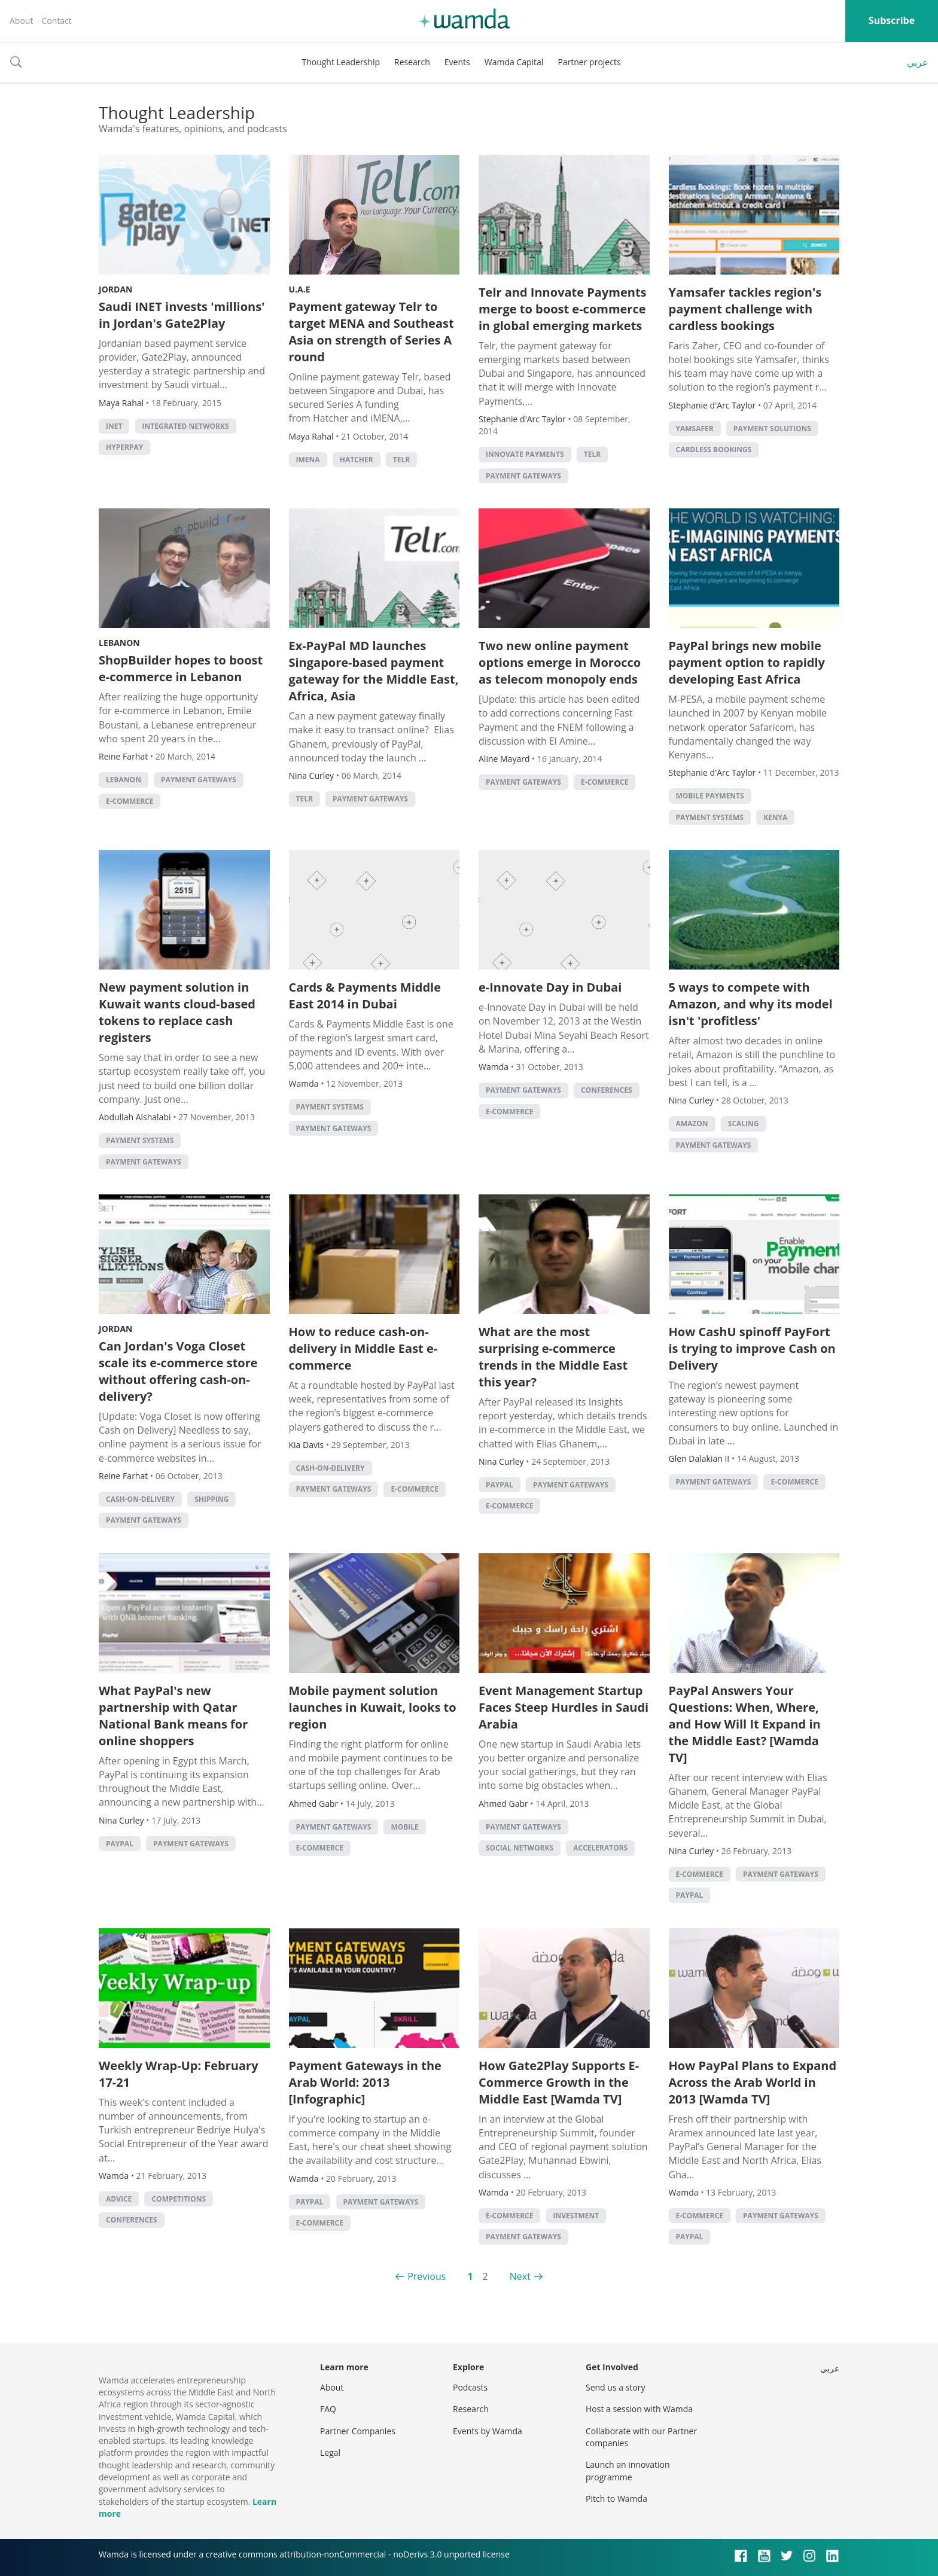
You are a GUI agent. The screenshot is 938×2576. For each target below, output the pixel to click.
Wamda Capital (514, 62)
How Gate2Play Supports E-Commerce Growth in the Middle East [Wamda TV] (559, 2082)
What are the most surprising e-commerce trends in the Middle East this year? (553, 1357)
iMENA (308, 460)
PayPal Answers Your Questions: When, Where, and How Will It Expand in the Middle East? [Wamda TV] (745, 1724)
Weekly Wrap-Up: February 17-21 (178, 2073)
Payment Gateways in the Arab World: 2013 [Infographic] (365, 2082)
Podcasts (470, 2387)
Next (520, 2276)
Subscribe (892, 20)
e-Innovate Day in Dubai (550, 987)
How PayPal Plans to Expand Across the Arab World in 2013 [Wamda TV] (753, 2082)
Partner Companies (357, 2431)
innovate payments (525, 454)
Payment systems (710, 817)
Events (457, 62)
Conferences (606, 1090)
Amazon (692, 1123)
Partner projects (589, 62)
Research (412, 62)
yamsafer (695, 428)
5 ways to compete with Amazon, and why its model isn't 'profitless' (751, 1004)
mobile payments (710, 796)
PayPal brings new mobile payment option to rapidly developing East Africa (747, 662)
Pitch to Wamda (616, 2498)
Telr (401, 460)
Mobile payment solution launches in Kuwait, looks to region (372, 1707)
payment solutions (772, 428)
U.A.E (299, 289)
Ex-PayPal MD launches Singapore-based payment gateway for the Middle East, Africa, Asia (374, 671)
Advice (119, 2199)
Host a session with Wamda (639, 2409)
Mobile (404, 1827)
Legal (330, 2452)
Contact (56, 20)
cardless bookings (714, 449)
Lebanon (119, 642)
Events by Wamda (487, 2431)
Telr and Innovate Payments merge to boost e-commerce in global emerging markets (563, 309)
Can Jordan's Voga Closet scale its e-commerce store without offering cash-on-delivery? (178, 1371)
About (21, 20)
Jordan (115, 289)
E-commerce (129, 801)
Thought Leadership (341, 62)
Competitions (178, 2199)
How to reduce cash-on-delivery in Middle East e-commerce (363, 1348)
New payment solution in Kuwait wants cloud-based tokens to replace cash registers (177, 1012)
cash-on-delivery (140, 1499)
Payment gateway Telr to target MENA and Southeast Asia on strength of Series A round (371, 331)
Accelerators (600, 1848)
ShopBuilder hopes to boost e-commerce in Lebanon (181, 668)
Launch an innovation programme (628, 2470)
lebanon (123, 780)
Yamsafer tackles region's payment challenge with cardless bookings (745, 309)
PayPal (499, 1485)
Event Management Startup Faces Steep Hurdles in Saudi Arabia (563, 1707)
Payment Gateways (523, 476)
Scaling (743, 1123)
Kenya (775, 817)
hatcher (356, 460)
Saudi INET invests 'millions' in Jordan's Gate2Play (181, 314)
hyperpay (124, 447)
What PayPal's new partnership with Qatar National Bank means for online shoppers (173, 1715)
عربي (917, 62)
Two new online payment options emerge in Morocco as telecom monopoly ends (560, 662)
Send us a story (615, 2387)
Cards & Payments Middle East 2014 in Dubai (365, 995)
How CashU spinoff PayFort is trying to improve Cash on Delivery (752, 1348)
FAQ (328, 2409)
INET (114, 426)
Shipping (211, 1499)
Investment (576, 2216)
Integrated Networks (185, 426)
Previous (426, 2276)
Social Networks (519, 1848)
